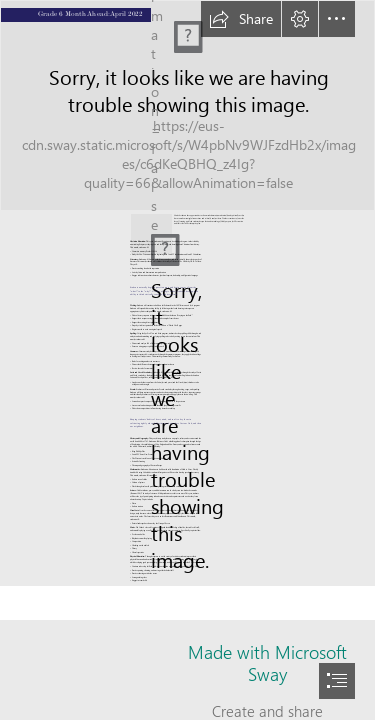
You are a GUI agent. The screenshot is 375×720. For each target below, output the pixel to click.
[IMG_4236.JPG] (151, 225)
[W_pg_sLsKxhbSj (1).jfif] (187, 105)
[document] (187, 360)
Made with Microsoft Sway (267, 663)
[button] (241, 19)
